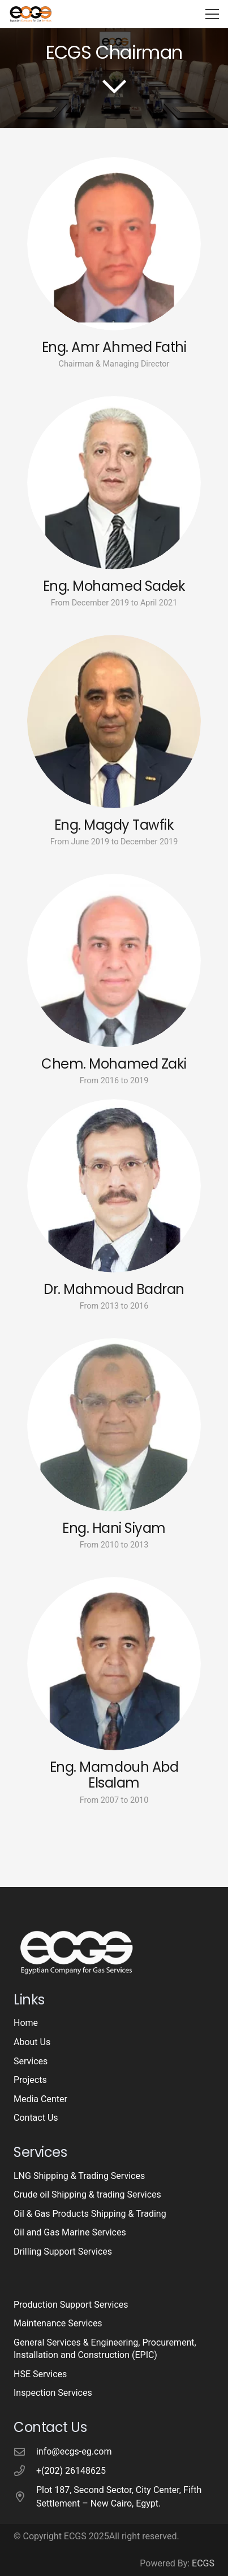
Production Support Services (71, 2304)
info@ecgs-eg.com (74, 2451)
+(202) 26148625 (71, 2470)
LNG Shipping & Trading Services (79, 2175)
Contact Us (36, 2117)
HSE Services (40, 2374)
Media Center (40, 2099)
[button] (212, 14)
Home (26, 2022)
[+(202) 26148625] (25, 2470)
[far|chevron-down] (114, 85)
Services (31, 2061)
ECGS (203, 2563)
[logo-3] (30, 14)
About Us (32, 2042)
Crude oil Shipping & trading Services (87, 2194)
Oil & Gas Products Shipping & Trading (90, 2213)
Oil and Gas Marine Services (70, 2232)
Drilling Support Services (63, 2251)
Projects (30, 2079)
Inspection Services (53, 2392)
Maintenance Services (58, 2323)
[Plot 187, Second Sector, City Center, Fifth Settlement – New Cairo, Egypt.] (25, 2496)
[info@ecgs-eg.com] (25, 2451)
